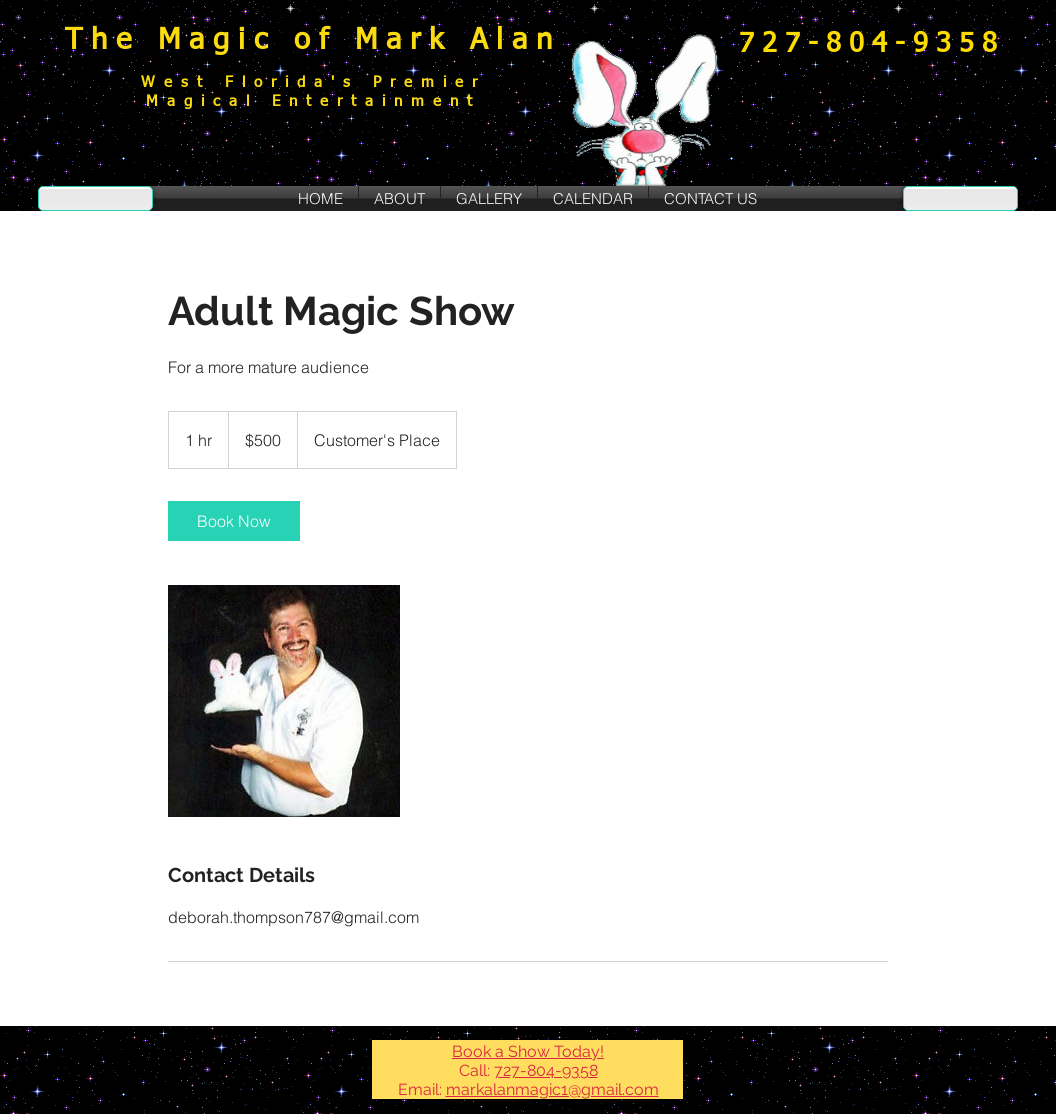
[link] (234, 521)
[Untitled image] (284, 701)
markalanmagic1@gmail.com (552, 1089)
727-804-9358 (546, 1070)
